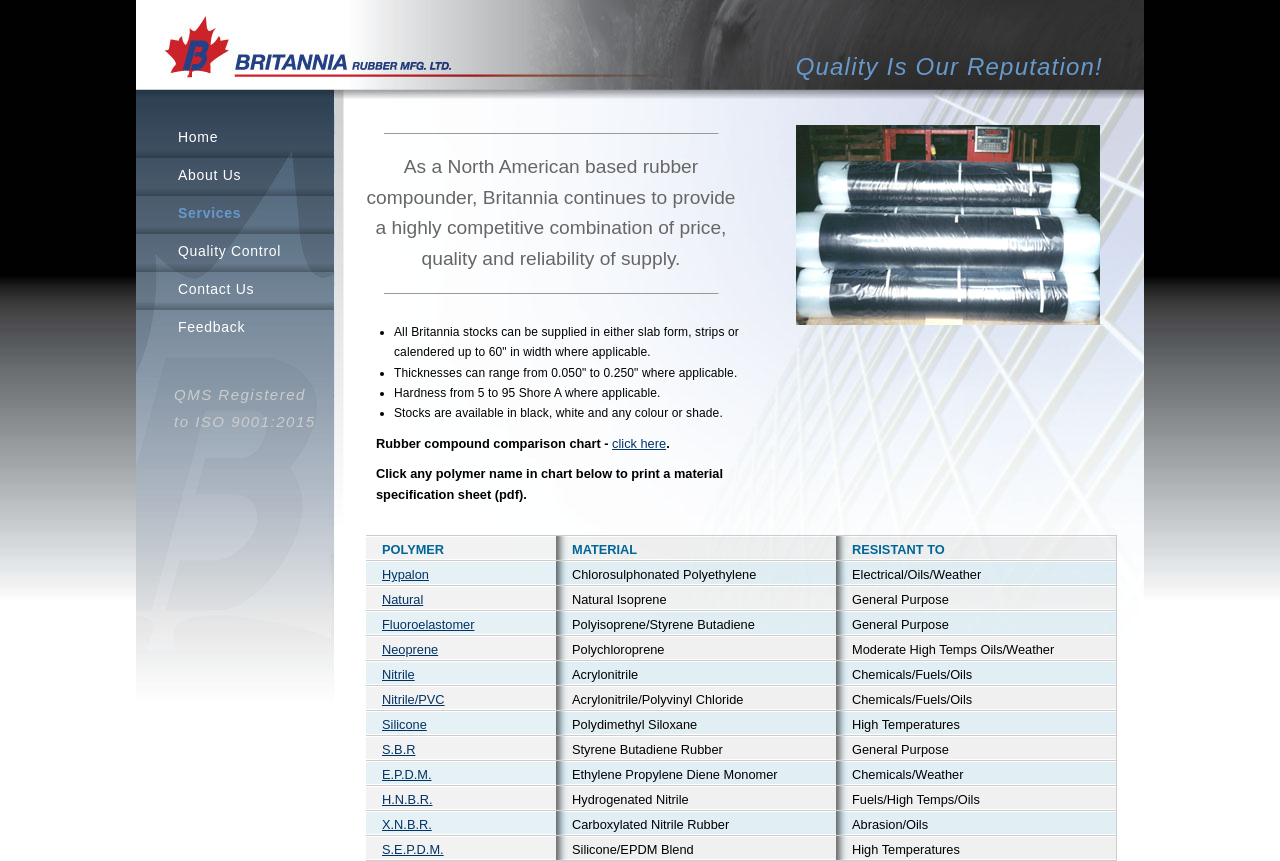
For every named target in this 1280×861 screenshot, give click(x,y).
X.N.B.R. (407, 824)
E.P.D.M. (407, 774)
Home (198, 137)
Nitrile (398, 674)
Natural (402, 599)
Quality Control (229, 251)
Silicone (404, 724)
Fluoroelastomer (428, 624)
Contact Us (216, 289)
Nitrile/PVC (413, 699)
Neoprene (410, 649)
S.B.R (398, 749)
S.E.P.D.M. (413, 849)
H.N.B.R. (407, 799)
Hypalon (405, 574)
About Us (209, 175)
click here (639, 443)
